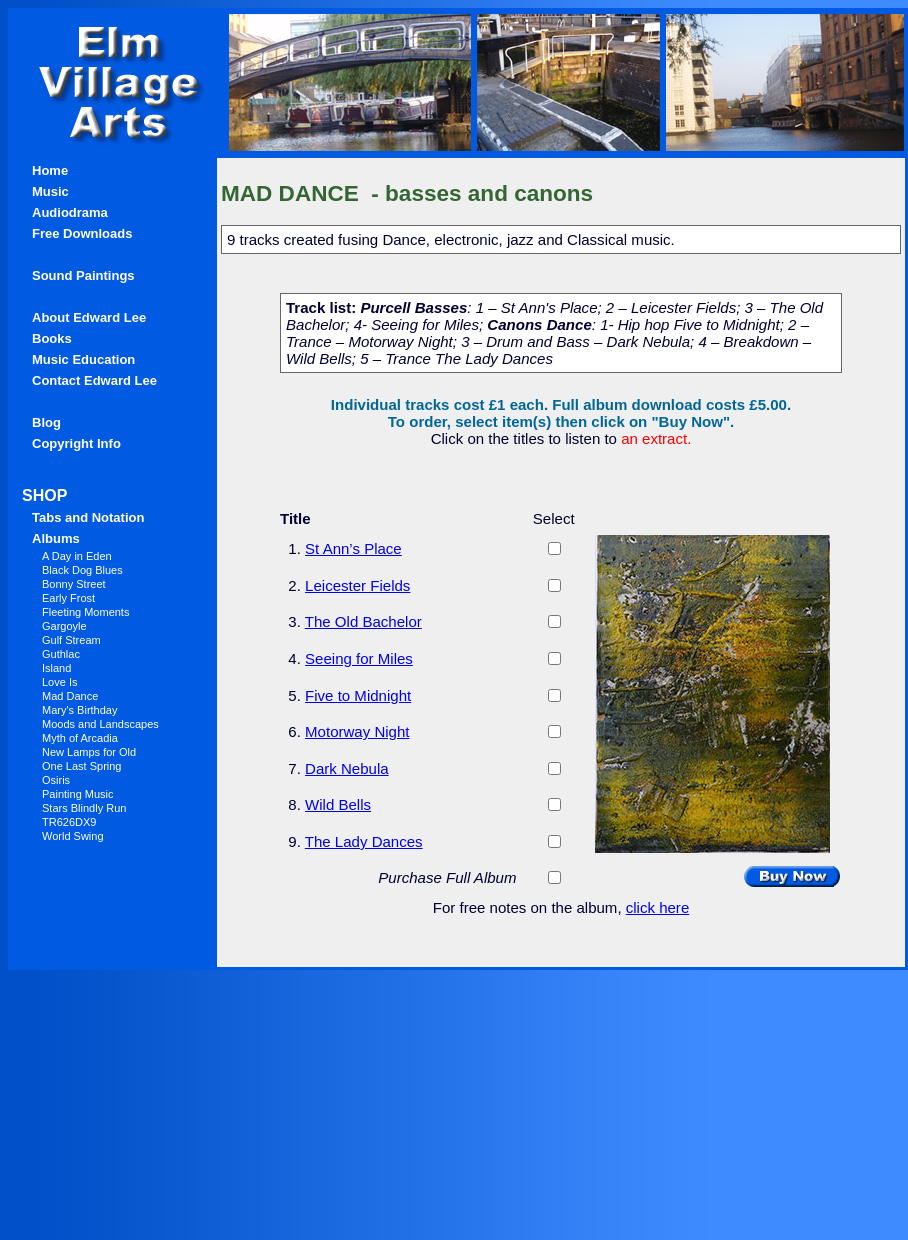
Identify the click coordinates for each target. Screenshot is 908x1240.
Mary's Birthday (79, 710)
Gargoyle (64, 626)
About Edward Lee (89, 317)
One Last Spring (82, 766)
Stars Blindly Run (84, 808)
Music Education (83, 359)
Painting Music (78, 794)
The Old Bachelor (363, 621)
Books (52, 338)
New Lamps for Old (89, 752)
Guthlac (61, 654)
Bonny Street (74, 584)
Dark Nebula (347, 768)
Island (56, 668)
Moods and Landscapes (100, 724)
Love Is (59, 682)
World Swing (73, 836)
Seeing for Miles (359, 658)
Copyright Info (76, 443)
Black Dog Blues (82, 570)
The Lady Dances (364, 841)
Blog (46, 422)
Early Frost (68, 598)
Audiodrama (70, 212)
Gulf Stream (71, 640)
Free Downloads (82, 233)
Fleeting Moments (85, 612)
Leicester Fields (357, 585)
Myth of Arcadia (80, 738)
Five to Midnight (358, 695)
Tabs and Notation (88, 517)
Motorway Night (357, 731)
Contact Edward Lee (94, 380)
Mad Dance (70, 696)
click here (658, 907)
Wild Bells (338, 804)
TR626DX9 (69, 822)
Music (50, 191)
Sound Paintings (83, 275)
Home (50, 170)
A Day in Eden (77, 556)
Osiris (56, 780)
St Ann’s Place (353, 548)
